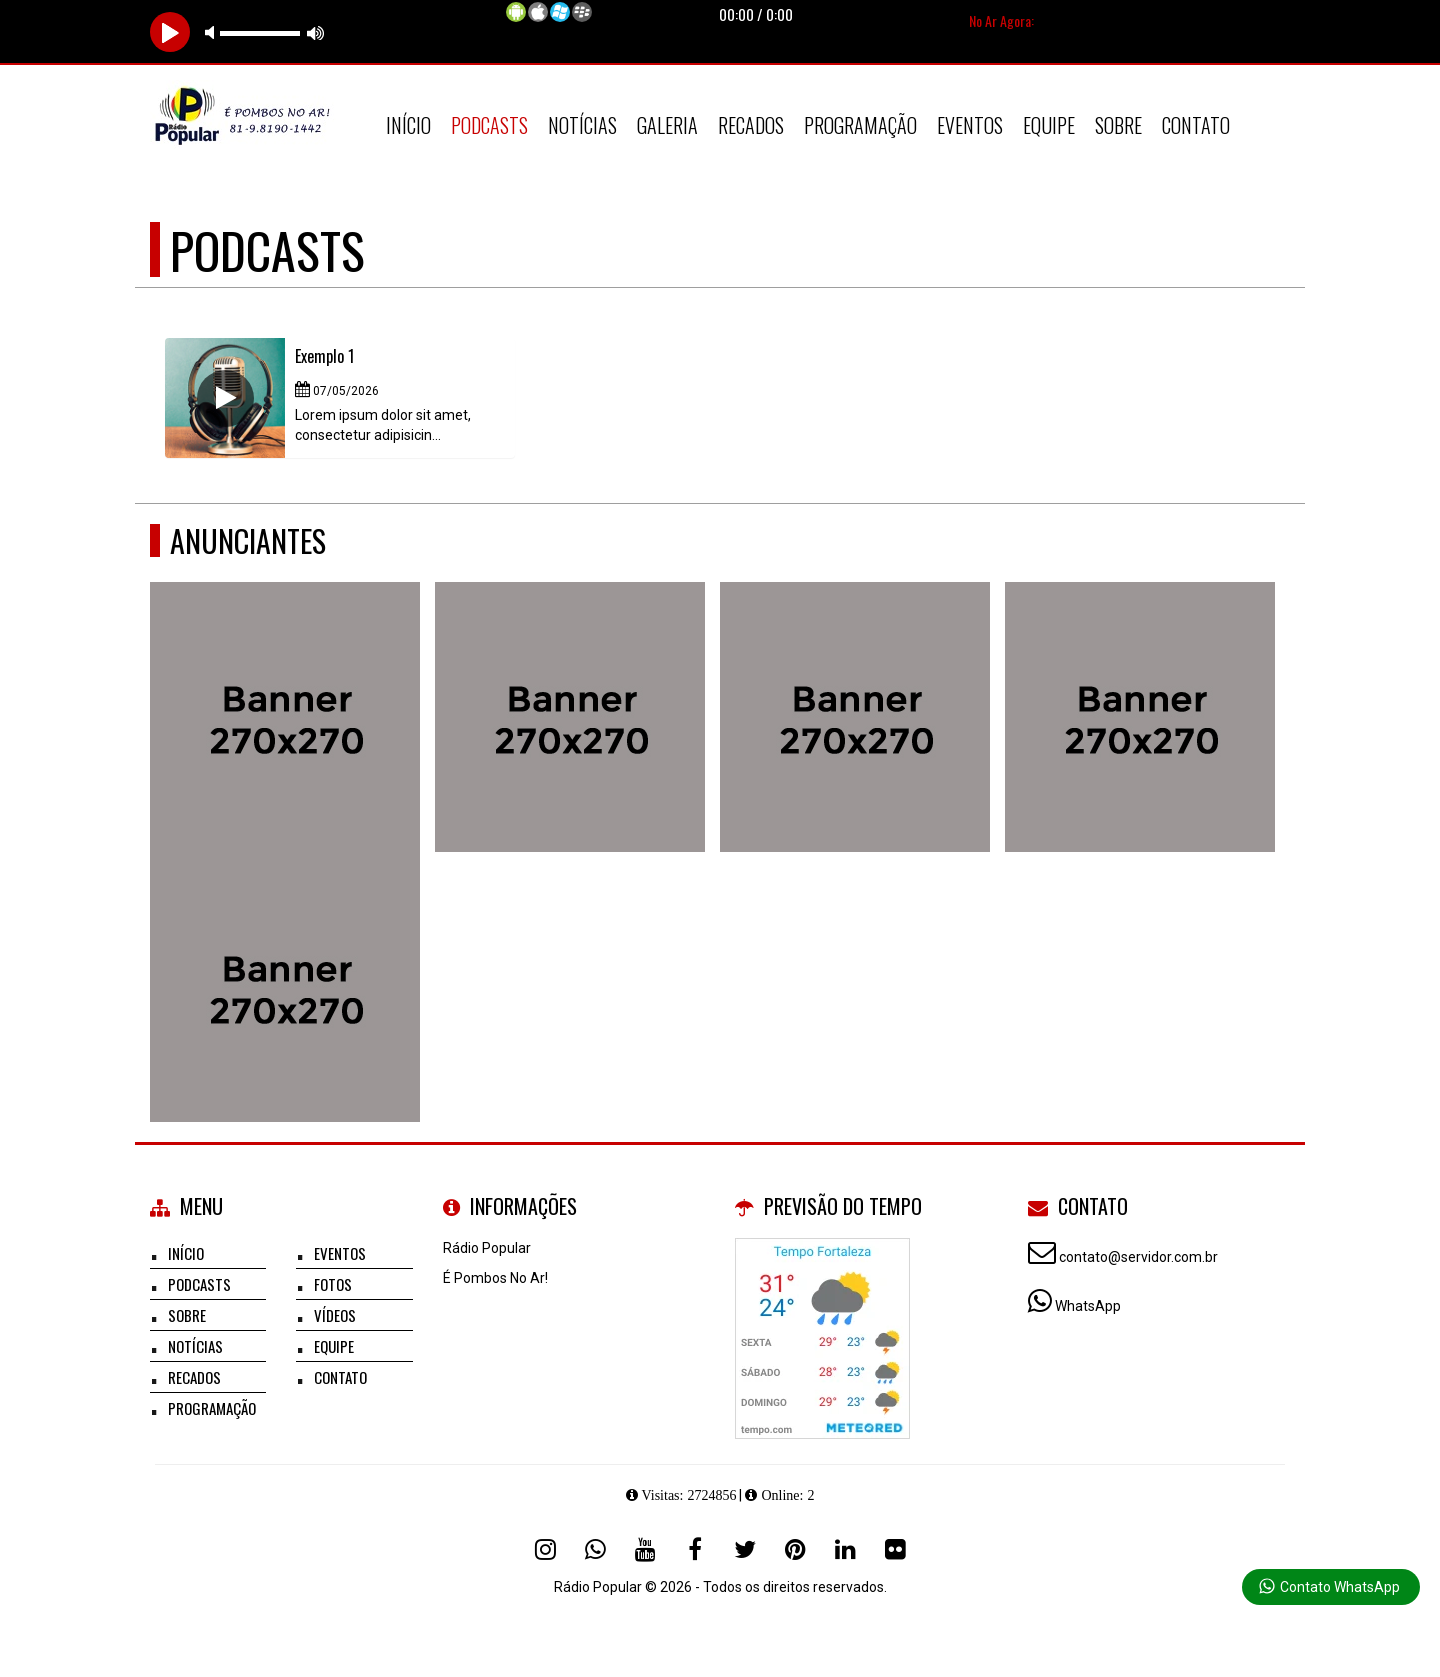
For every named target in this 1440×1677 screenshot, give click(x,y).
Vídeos (335, 1315)
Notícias (582, 125)
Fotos (333, 1284)
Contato (1196, 125)
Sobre (1118, 125)
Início (408, 125)
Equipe (1049, 125)
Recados (751, 125)
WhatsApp (1088, 1306)
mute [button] (213, 32)
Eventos (970, 125)
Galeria (667, 125)
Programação (860, 125)
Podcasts (489, 125)
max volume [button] (316, 32)
